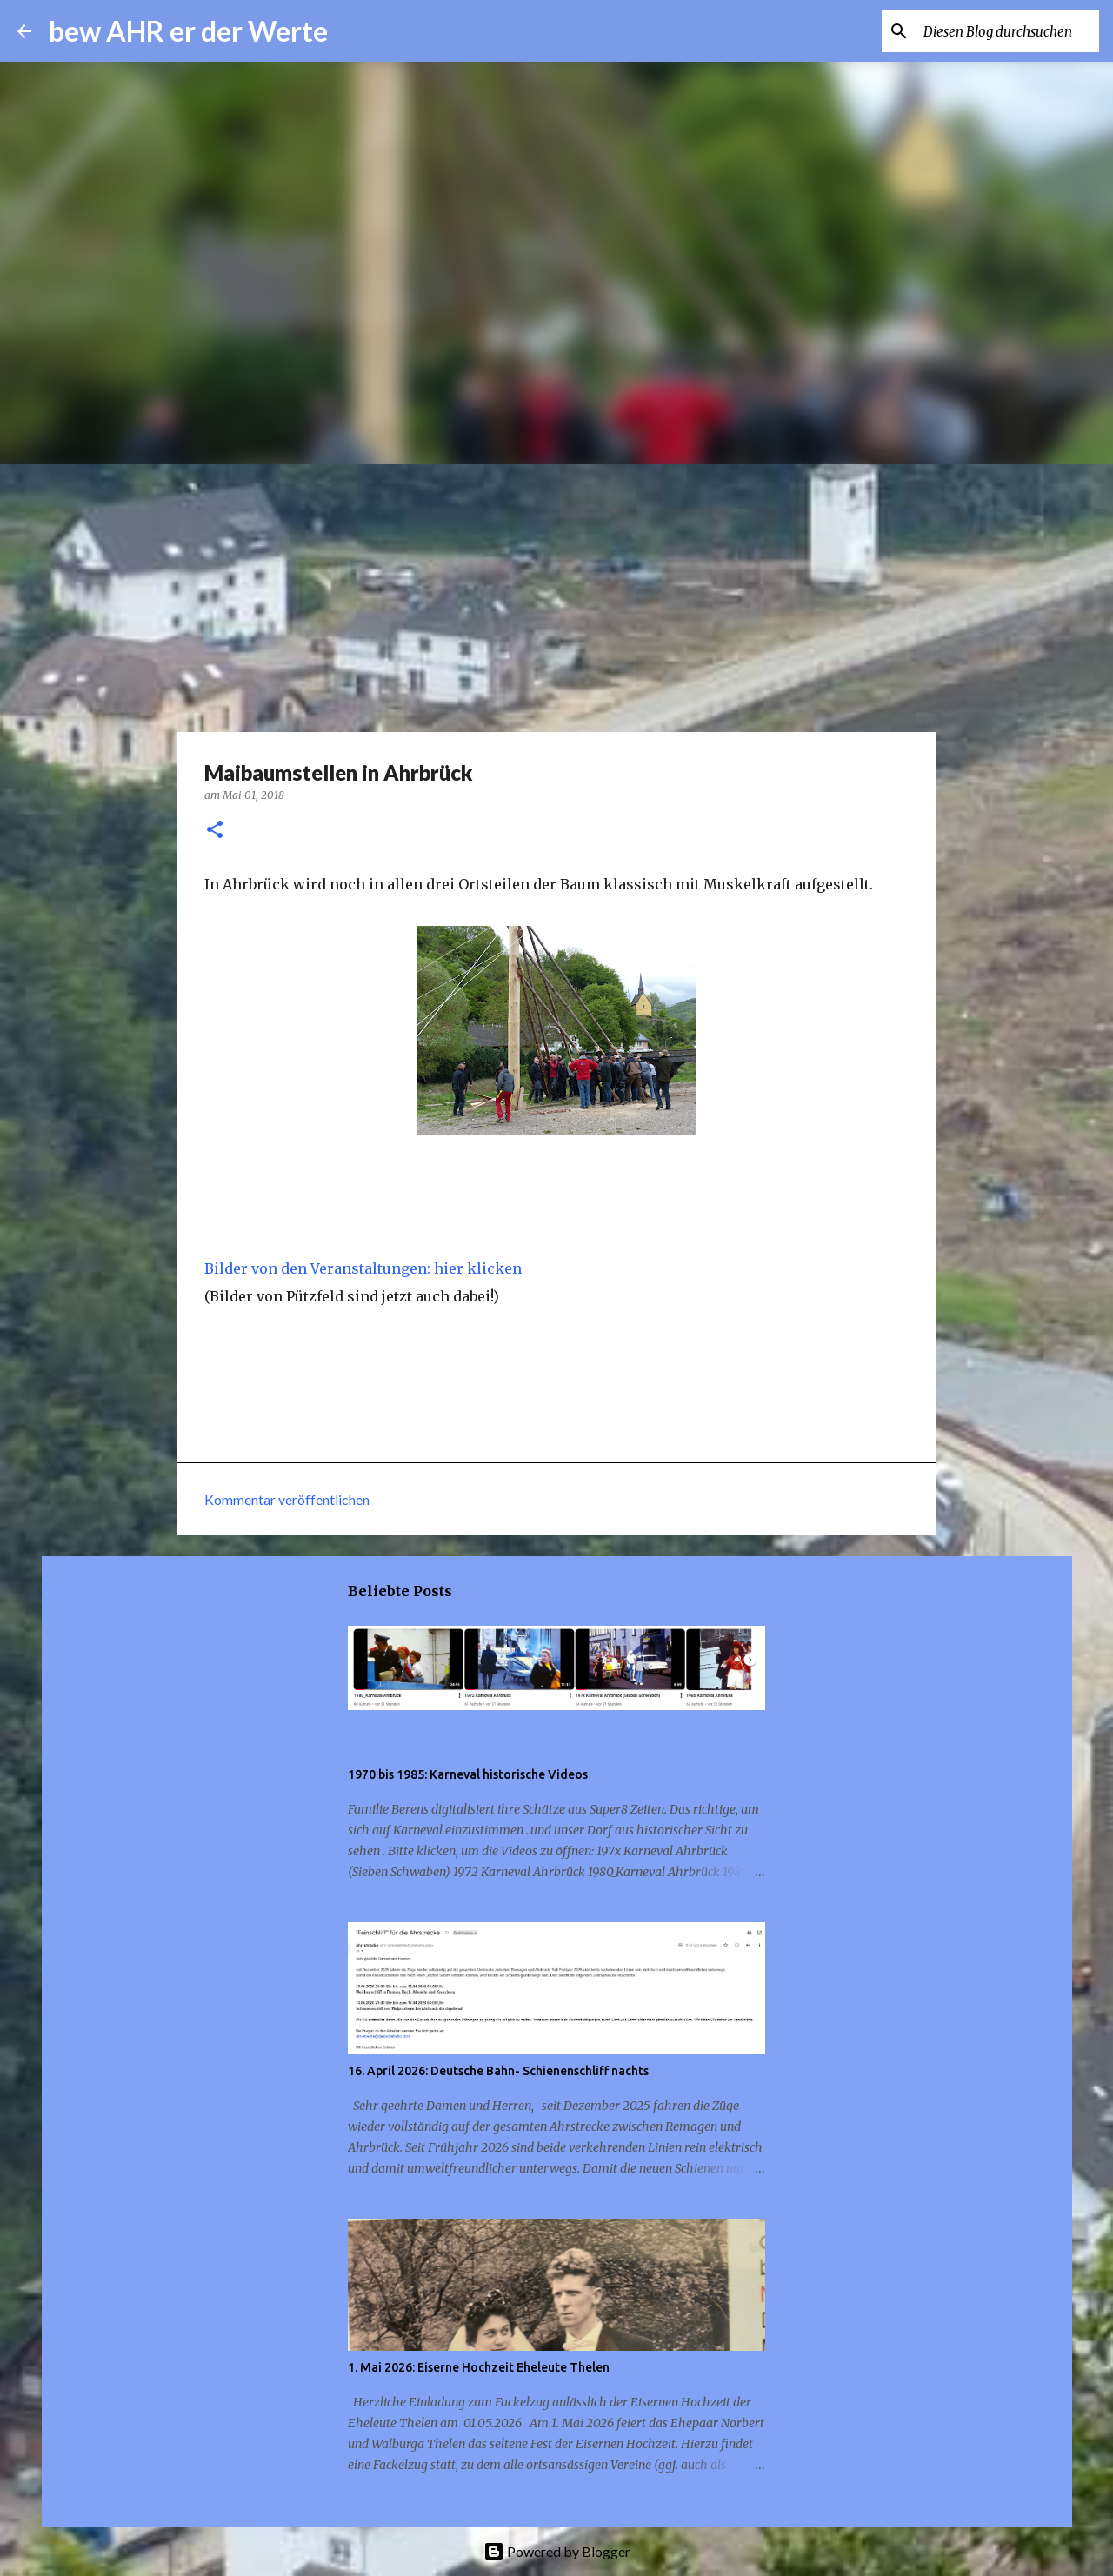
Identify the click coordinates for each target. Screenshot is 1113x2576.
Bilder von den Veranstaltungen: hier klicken (363, 1268)
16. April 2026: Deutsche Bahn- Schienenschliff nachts (498, 2071)
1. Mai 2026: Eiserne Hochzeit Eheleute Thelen (479, 2367)
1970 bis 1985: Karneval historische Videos (468, 1774)
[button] (214, 830)
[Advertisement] (556, 594)
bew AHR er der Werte (188, 31)
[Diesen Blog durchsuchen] (1007, 31)
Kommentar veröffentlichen (287, 1499)
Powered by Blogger (556, 2551)
